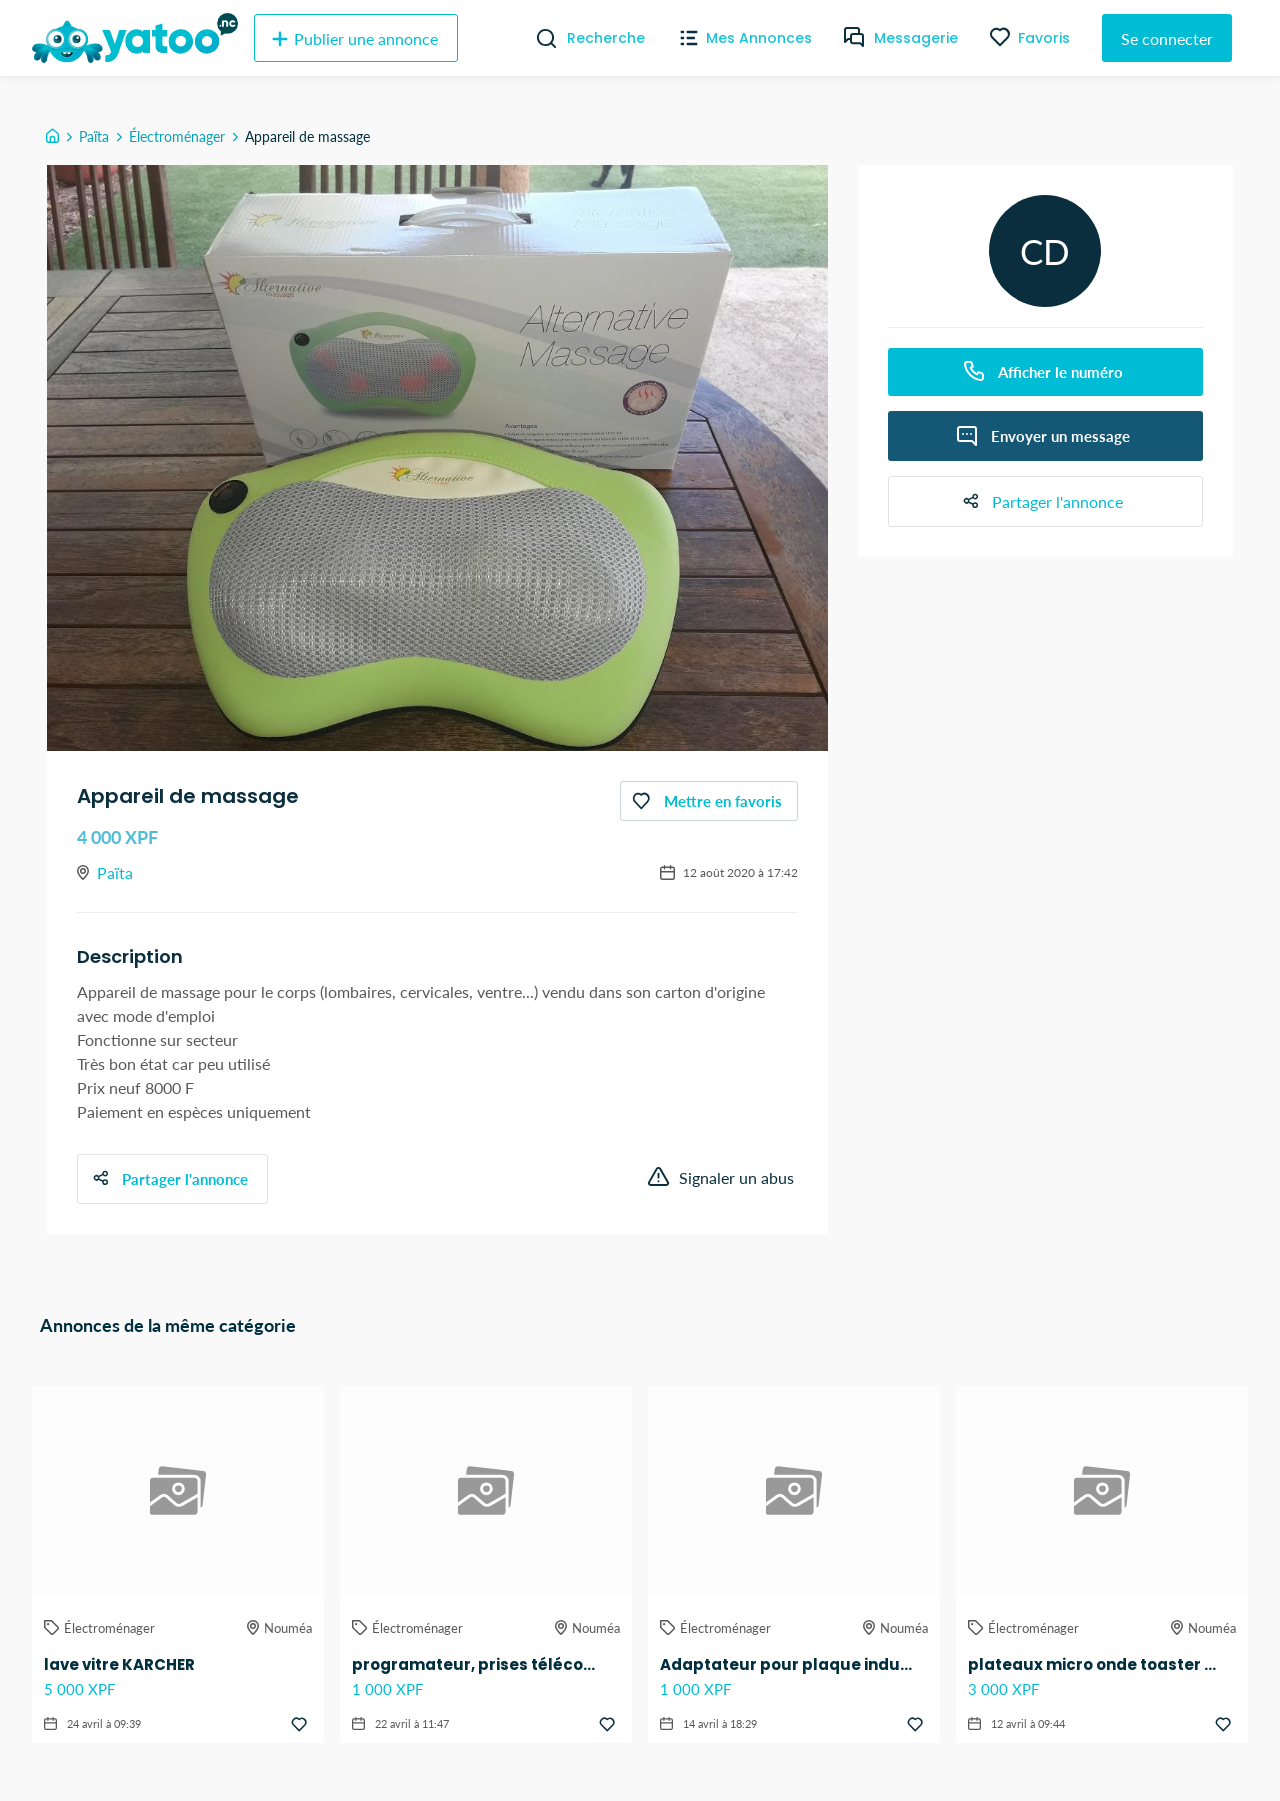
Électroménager (177, 136)
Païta (94, 136)
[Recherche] (538, 38)
